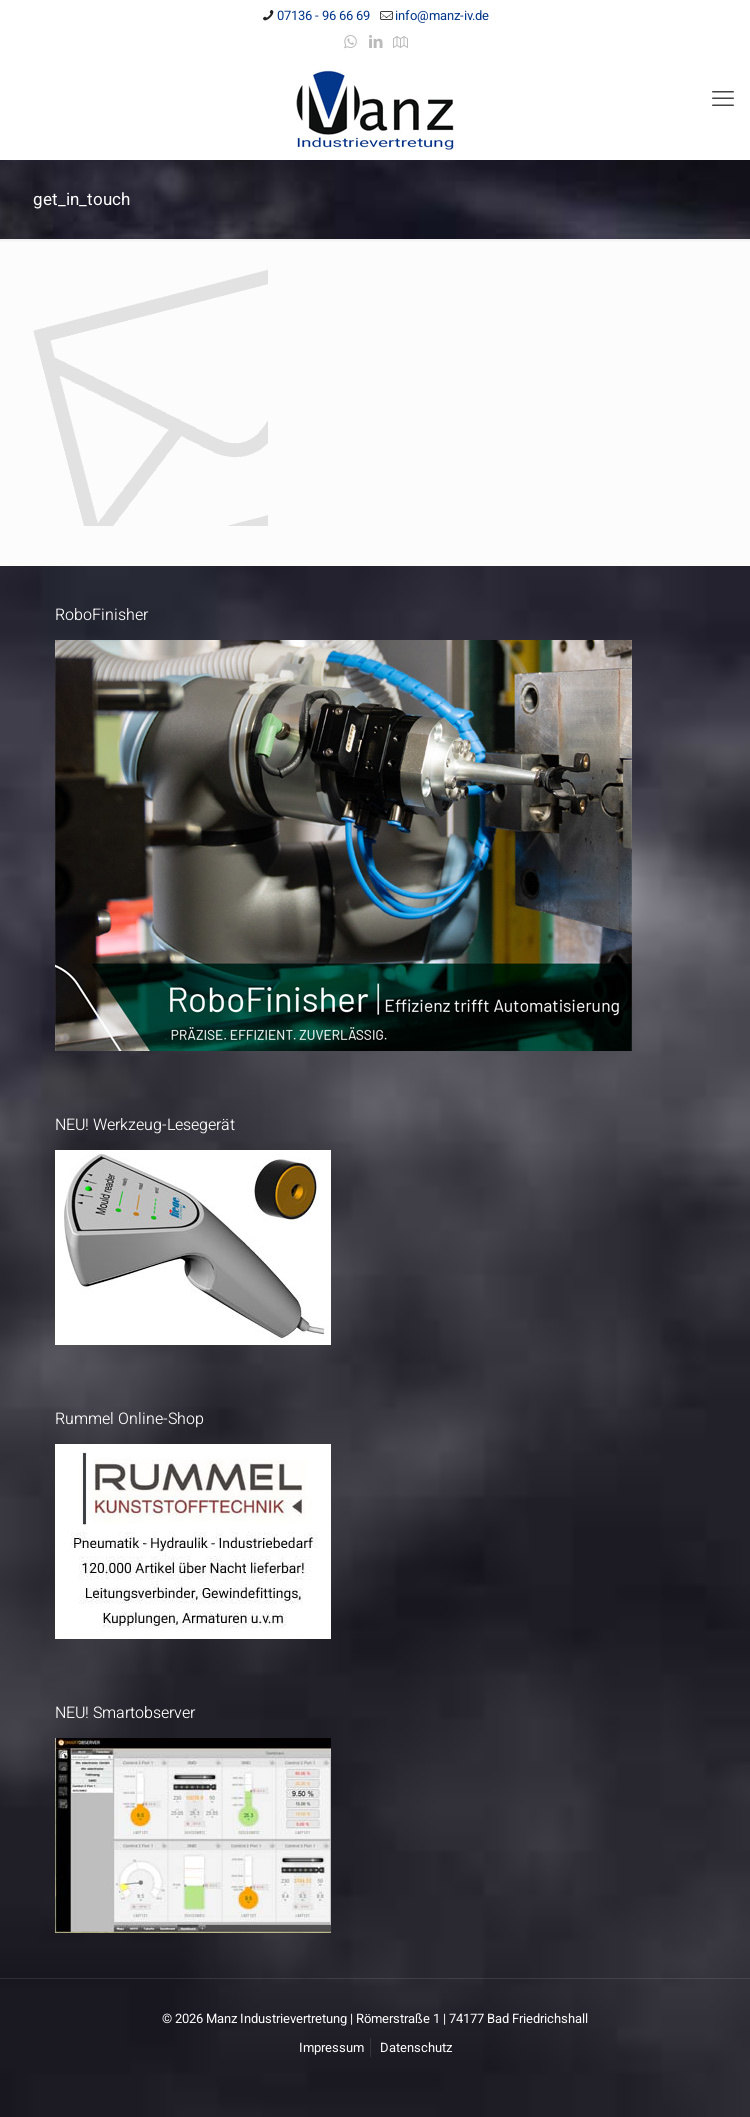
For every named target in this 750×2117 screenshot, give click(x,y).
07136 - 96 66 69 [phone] (323, 15)
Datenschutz (416, 2047)
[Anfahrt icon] (400, 42)
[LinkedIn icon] (375, 42)
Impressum (331, 2047)
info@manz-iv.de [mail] (442, 15)
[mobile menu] (723, 99)
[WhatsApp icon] (350, 42)
